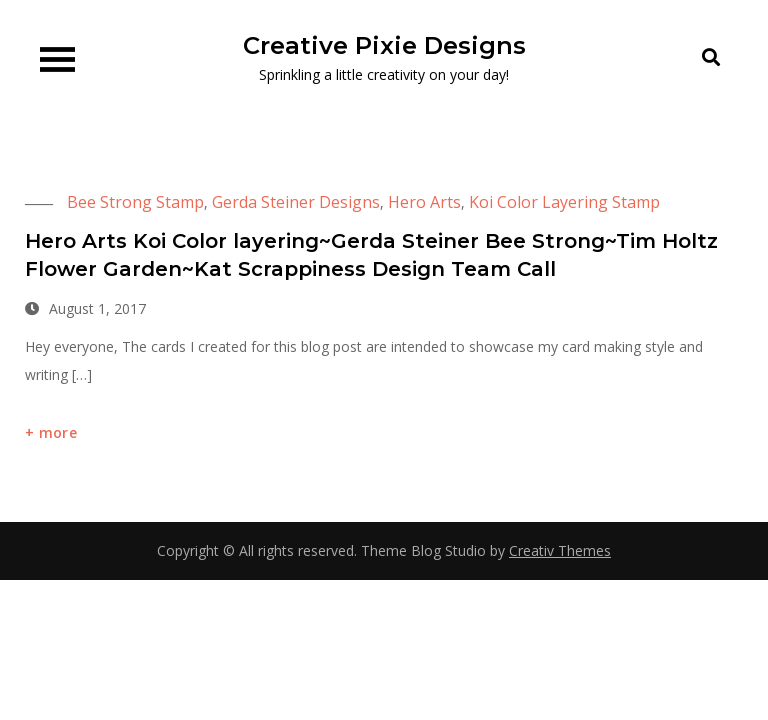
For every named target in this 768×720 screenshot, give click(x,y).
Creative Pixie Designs (384, 45)
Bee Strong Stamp (135, 202)
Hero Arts (424, 202)
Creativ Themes (560, 550)
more (58, 432)
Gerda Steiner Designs (296, 202)
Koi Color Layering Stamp (564, 202)
